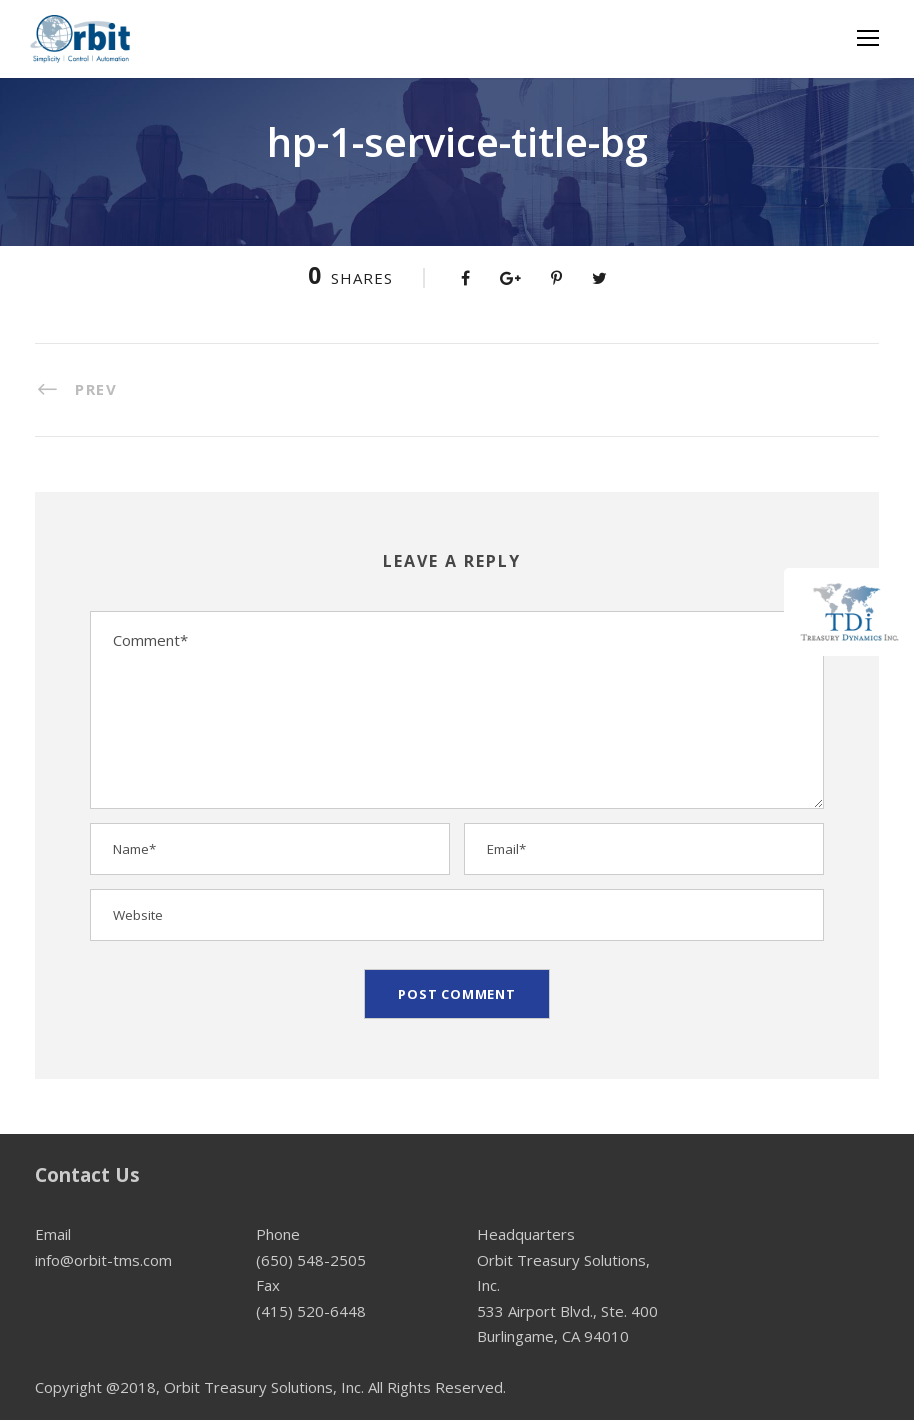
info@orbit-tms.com (103, 1260)
